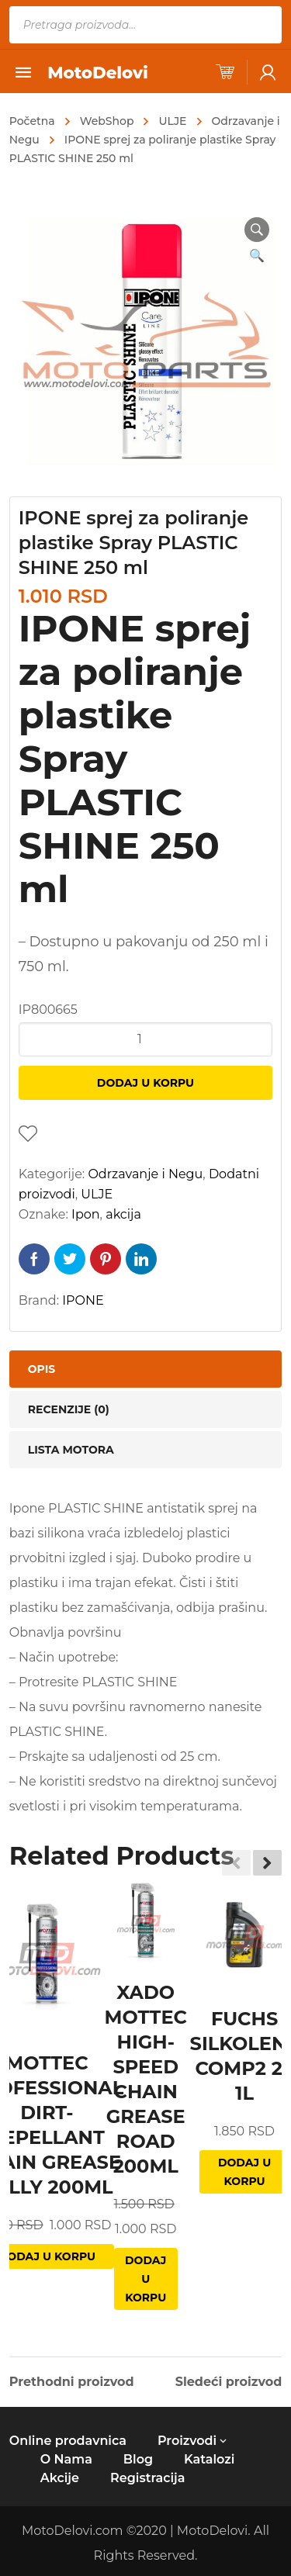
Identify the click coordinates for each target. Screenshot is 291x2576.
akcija (123, 1214)
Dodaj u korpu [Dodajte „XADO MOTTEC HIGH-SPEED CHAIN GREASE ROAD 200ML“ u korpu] (145, 2279)
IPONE (82, 1300)
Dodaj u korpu (145, 1083)
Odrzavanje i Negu (145, 1174)
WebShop (107, 121)
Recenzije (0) (68, 1409)
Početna (32, 121)
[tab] (145, 1369)
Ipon (85, 1214)
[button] (267, 1863)
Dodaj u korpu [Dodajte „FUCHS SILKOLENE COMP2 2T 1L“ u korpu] (244, 2172)
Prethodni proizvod (71, 2382)
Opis (41, 1369)
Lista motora (71, 1450)
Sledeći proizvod (228, 2382)
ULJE (172, 121)
